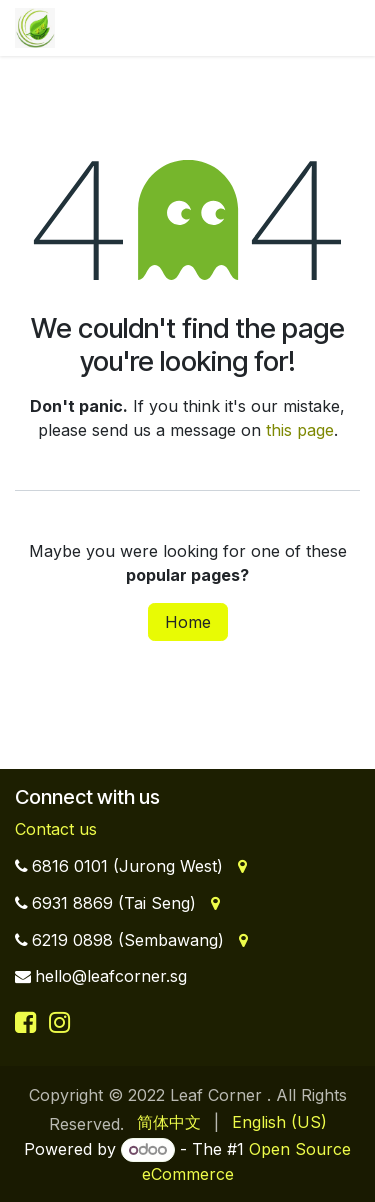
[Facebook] (29, 1022)
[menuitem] (169, 1122)
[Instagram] (59, 1022)
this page (300, 430)
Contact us (56, 829)
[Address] (240, 866)
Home (188, 622)
